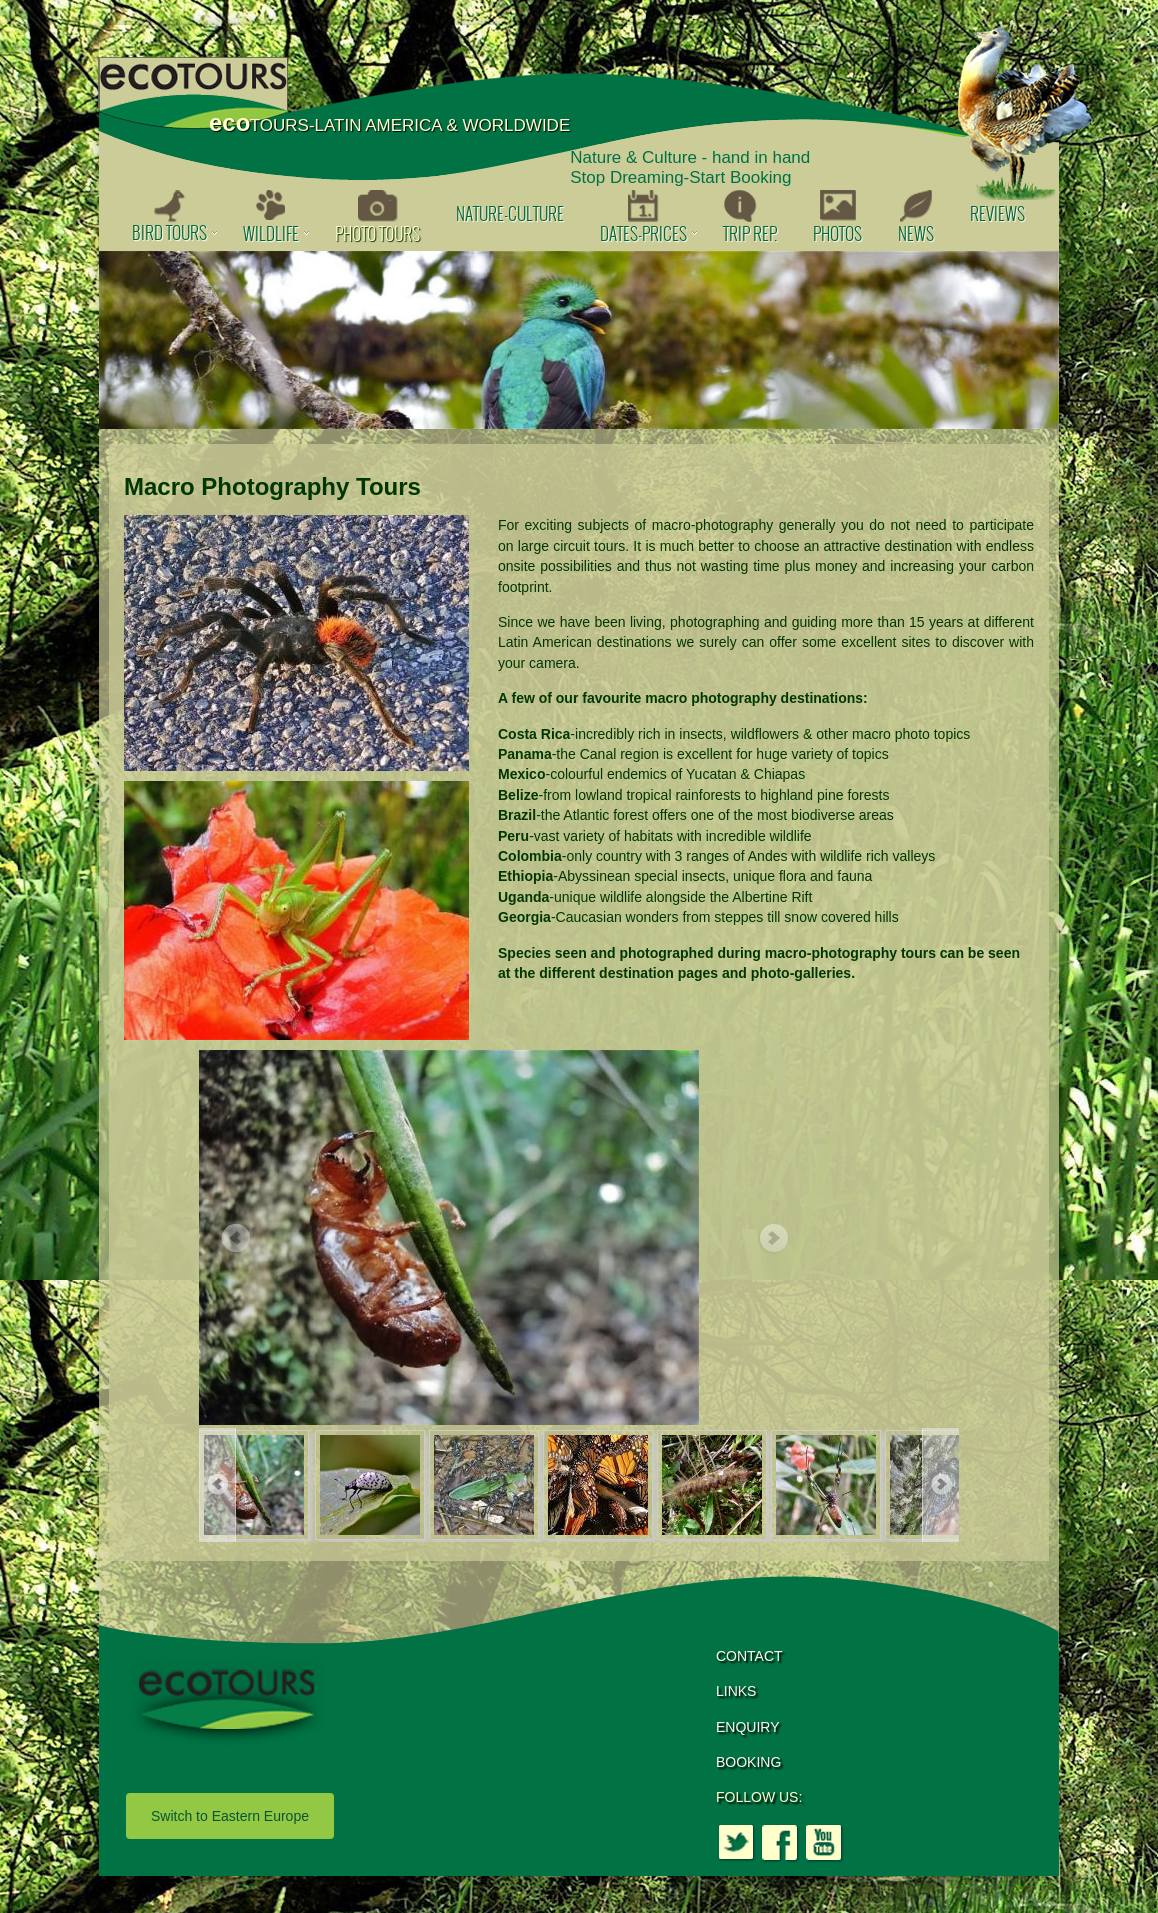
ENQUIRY (748, 1727)
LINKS (736, 1691)
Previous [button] (235, 1239)
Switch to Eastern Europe (230, 1816)
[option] (579, 340)
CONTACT (749, 1656)
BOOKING (748, 1762)
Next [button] (773, 1239)
